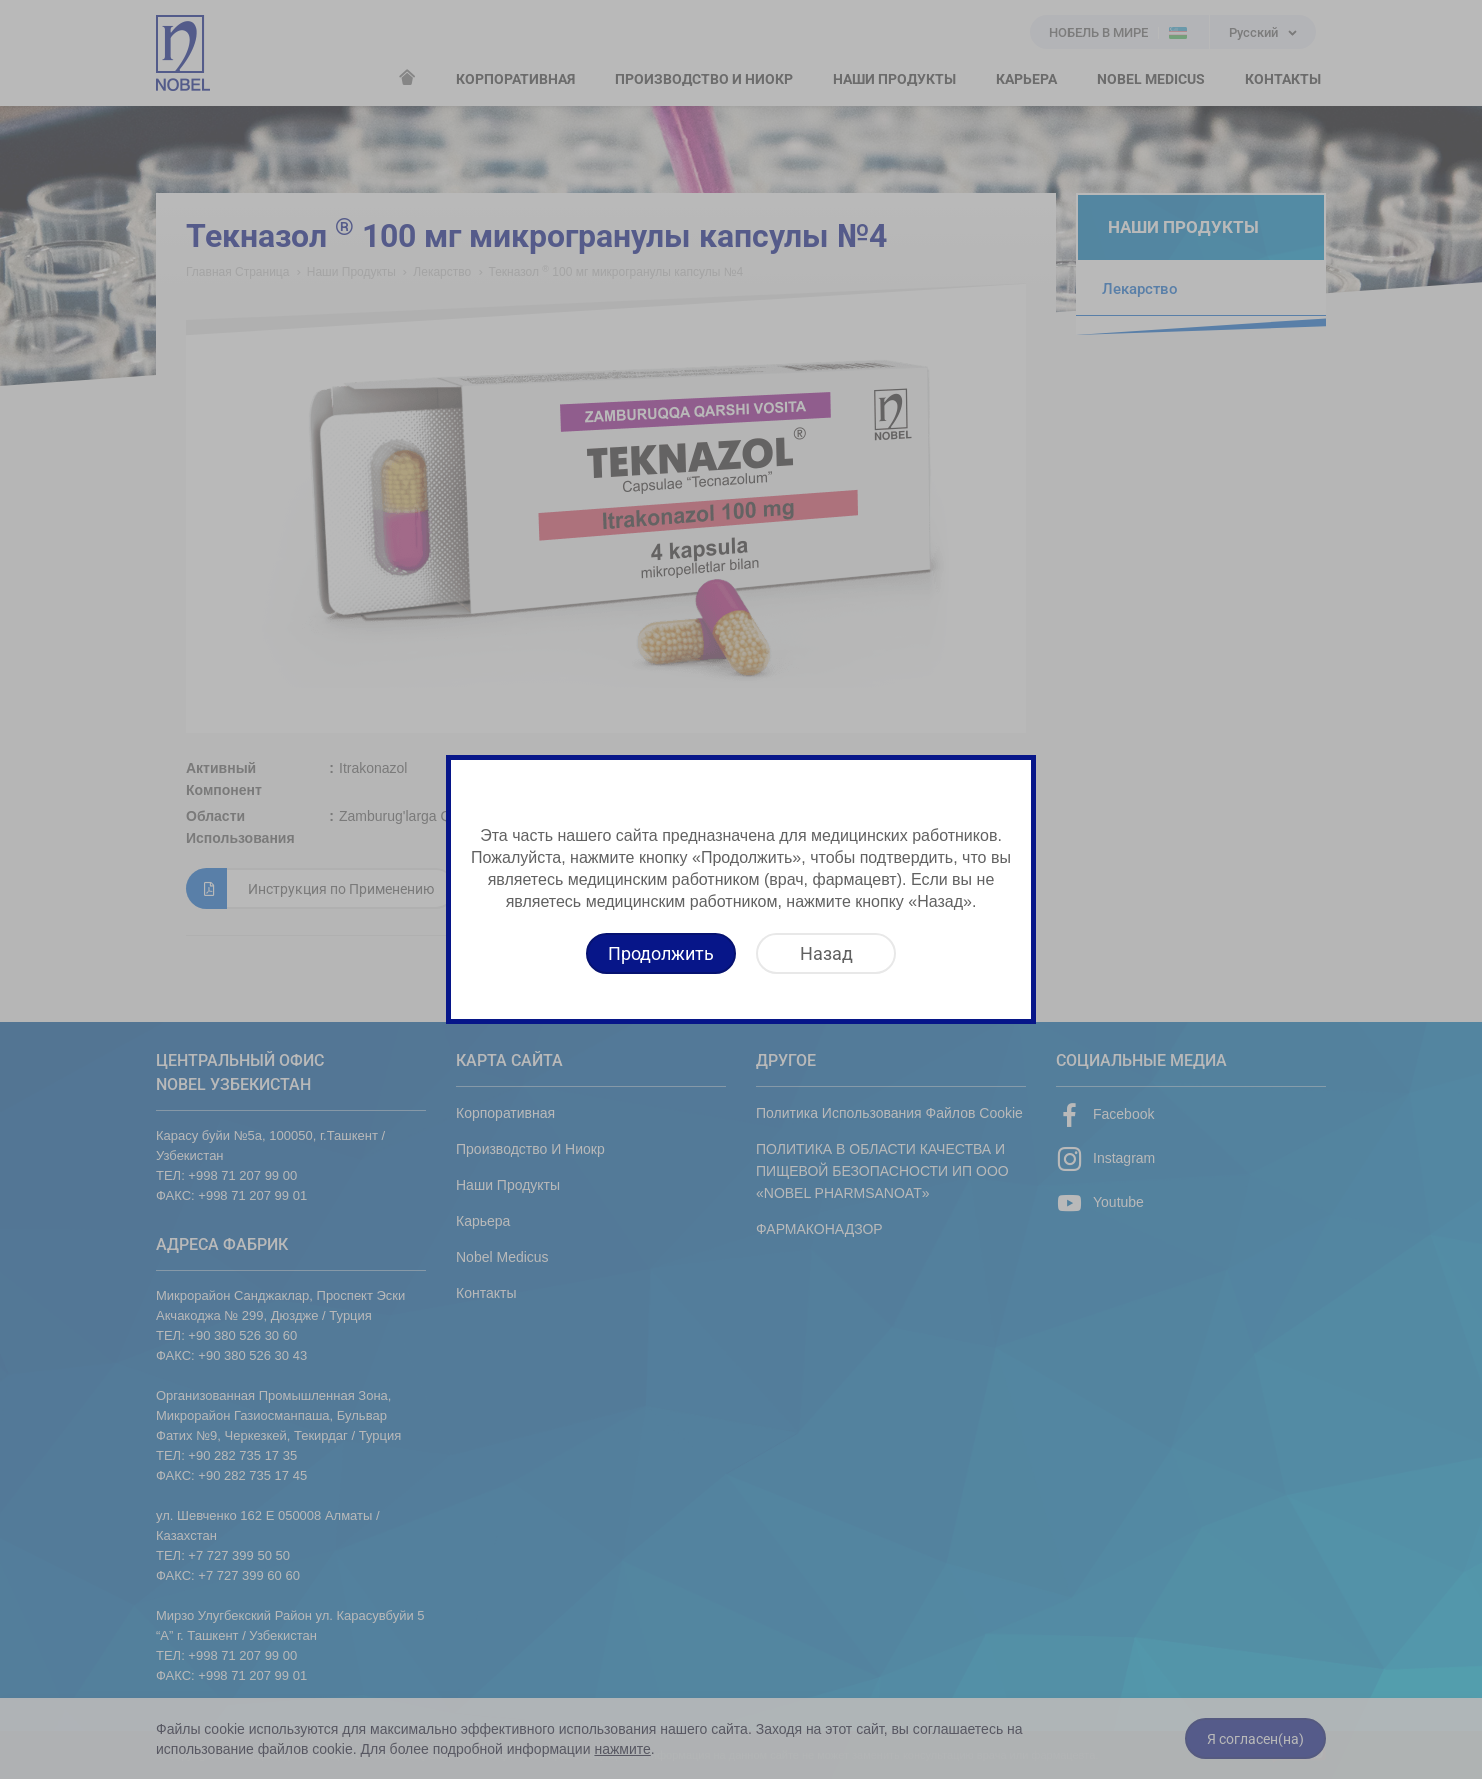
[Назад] (826, 953)
